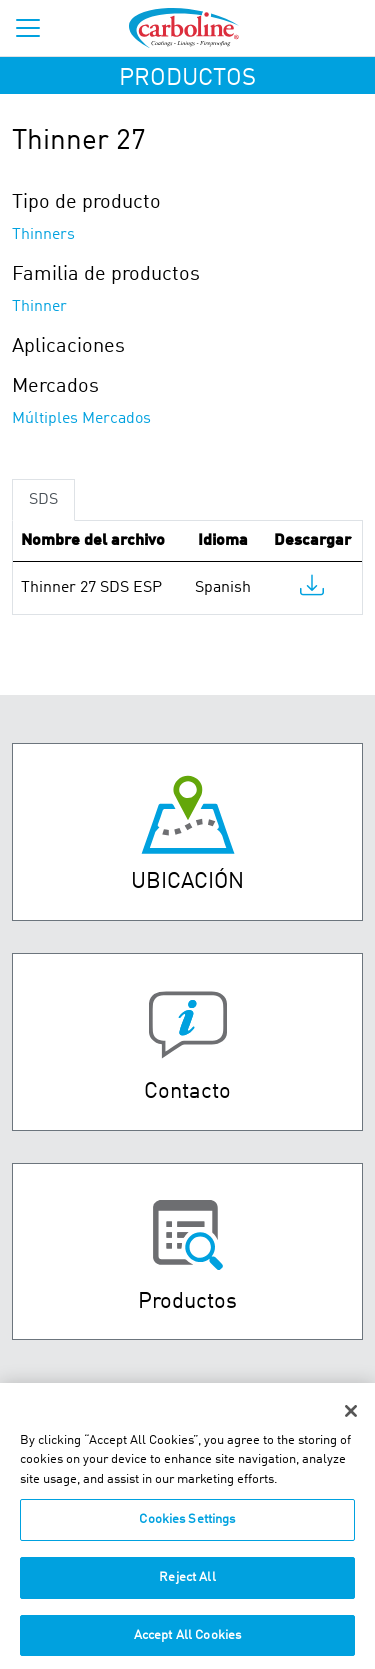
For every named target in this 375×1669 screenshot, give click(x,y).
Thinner (39, 307)
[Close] (351, 1418)
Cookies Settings (187, 1527)
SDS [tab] (43, 500)
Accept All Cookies (187, 1642)
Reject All (187, 1584)
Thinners (43, 235)
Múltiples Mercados (81, 419)
